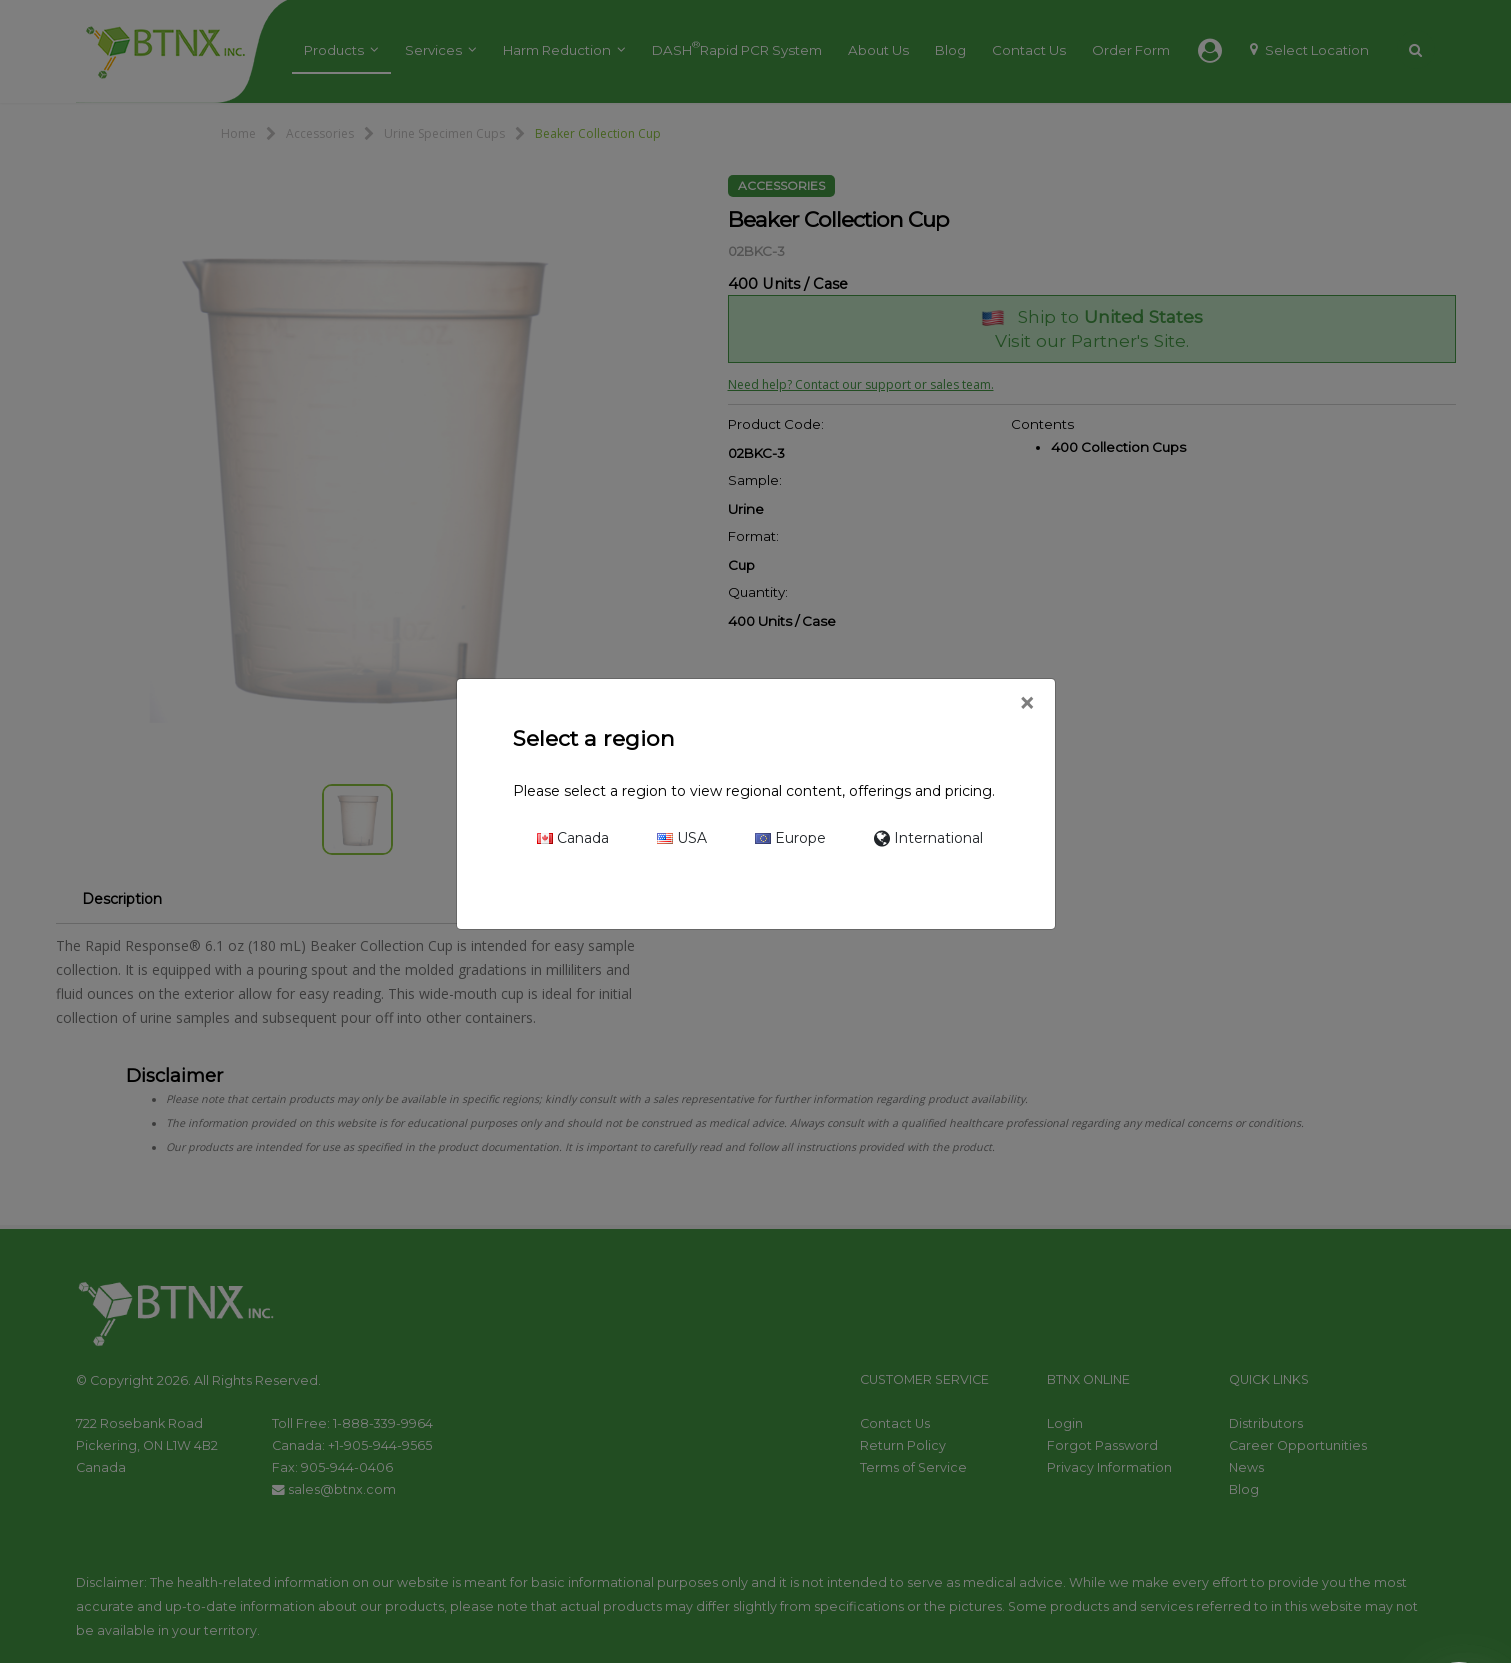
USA (682, 838)
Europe (790, 838)
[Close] (1026, 704)
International (928, 838)
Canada (573, 838)
